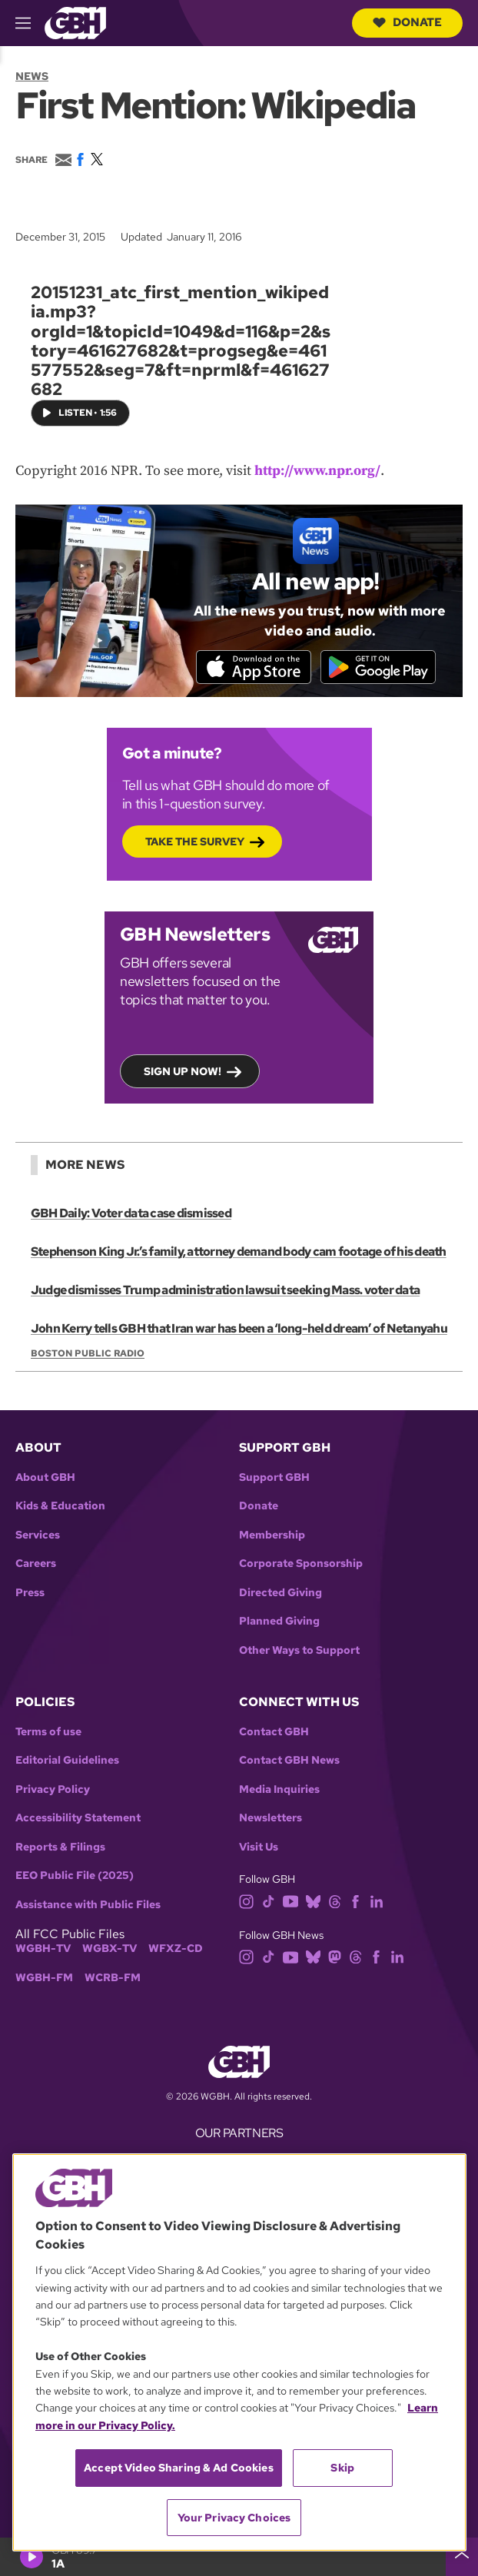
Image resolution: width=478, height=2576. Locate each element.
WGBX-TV (109, 1948)
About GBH (45, 1477)
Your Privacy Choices (234, 2518)
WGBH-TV (43, 1948)
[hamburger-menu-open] (30, 23)
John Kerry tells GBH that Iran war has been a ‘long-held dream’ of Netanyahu (239, 1328)
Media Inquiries (279, 1789)
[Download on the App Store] (253, 666)
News (31, 76)
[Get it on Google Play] (378, 666)
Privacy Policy (52, 1789)
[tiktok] (268, 1900)
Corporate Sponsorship (301, 1563)
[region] (239, 2352)
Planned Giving (279, 1621)
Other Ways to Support (299, 1650)
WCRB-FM (113, 1977)
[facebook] (355, 1900)
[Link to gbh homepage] (75, 22)
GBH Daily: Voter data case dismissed (131, 1213)
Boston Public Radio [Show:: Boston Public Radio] (87, 1353)
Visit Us (258, 1847)
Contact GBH (274, 1731)
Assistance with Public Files (88, 1904)
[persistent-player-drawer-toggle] (462, 2557)
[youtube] (290, 1900)
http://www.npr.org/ (317, 471)
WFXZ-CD (175, 1948)
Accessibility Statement (78, 1817)
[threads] (334, 1900)
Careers (35, 1563)
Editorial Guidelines (67, 1760)
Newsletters (270, 1817)
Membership (272, 1535)
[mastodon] (334, 1956)
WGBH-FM (44, 1977)
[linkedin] (376, 1900)
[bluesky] (313, 1900)
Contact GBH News (289, 1760)
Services (37, 1535)
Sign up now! (182, 1071)
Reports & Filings (60, 1847)
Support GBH (274, 1477)
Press (30, 1592)
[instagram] (246, 1900)
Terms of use (48, 1731)
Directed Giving (280, 1592)
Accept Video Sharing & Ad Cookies (179, 2468)
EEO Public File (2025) (74, 1875)
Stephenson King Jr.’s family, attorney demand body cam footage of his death (238, 1251)
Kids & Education (60, 1505)
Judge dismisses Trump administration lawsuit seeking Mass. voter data (225, 1290)
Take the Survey (194, 841)
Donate (407, 22)
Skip (342, 2468)
